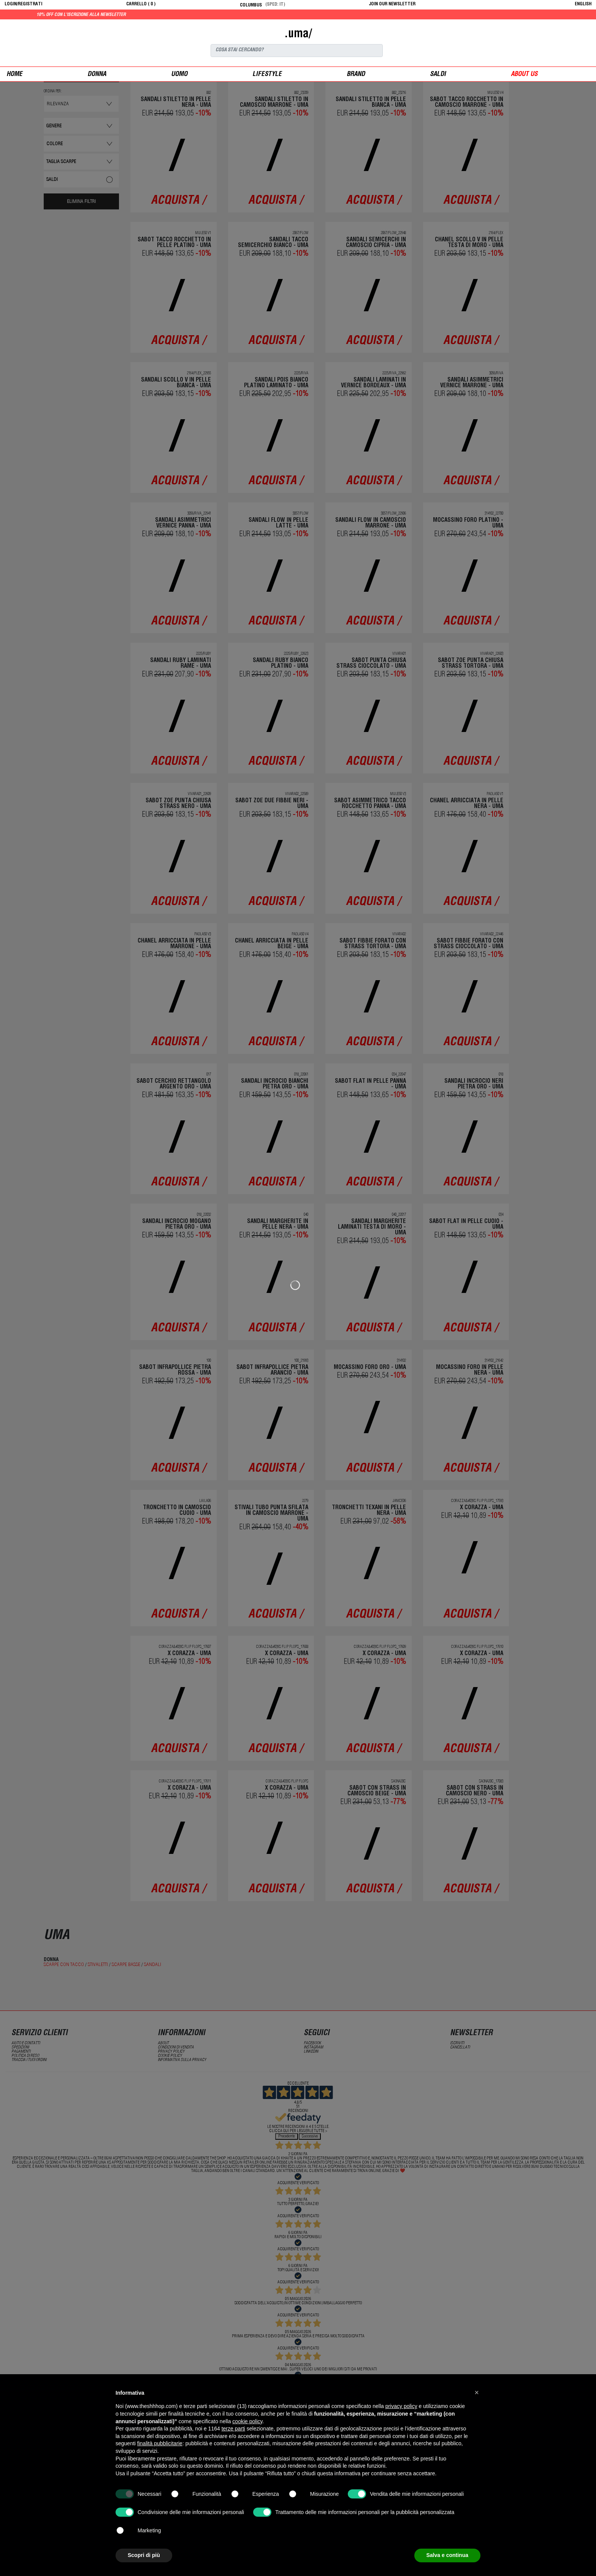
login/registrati (23, 4)
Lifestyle (267, 74)
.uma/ (298, 34)
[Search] (297, 50)
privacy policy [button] (401, 2406)
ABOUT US (524, 74)
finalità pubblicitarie (159, 2443)
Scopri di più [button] (144, 2555)
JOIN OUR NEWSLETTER (392, 4)
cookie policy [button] (247, 2421)
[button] (477, 2392)
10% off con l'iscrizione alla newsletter (158, 15)
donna (96, 74)
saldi (438, 74)
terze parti (233, 2428)
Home (14, 74)
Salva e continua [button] (447, 2555)
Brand (356, 74)
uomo (179, 74)
